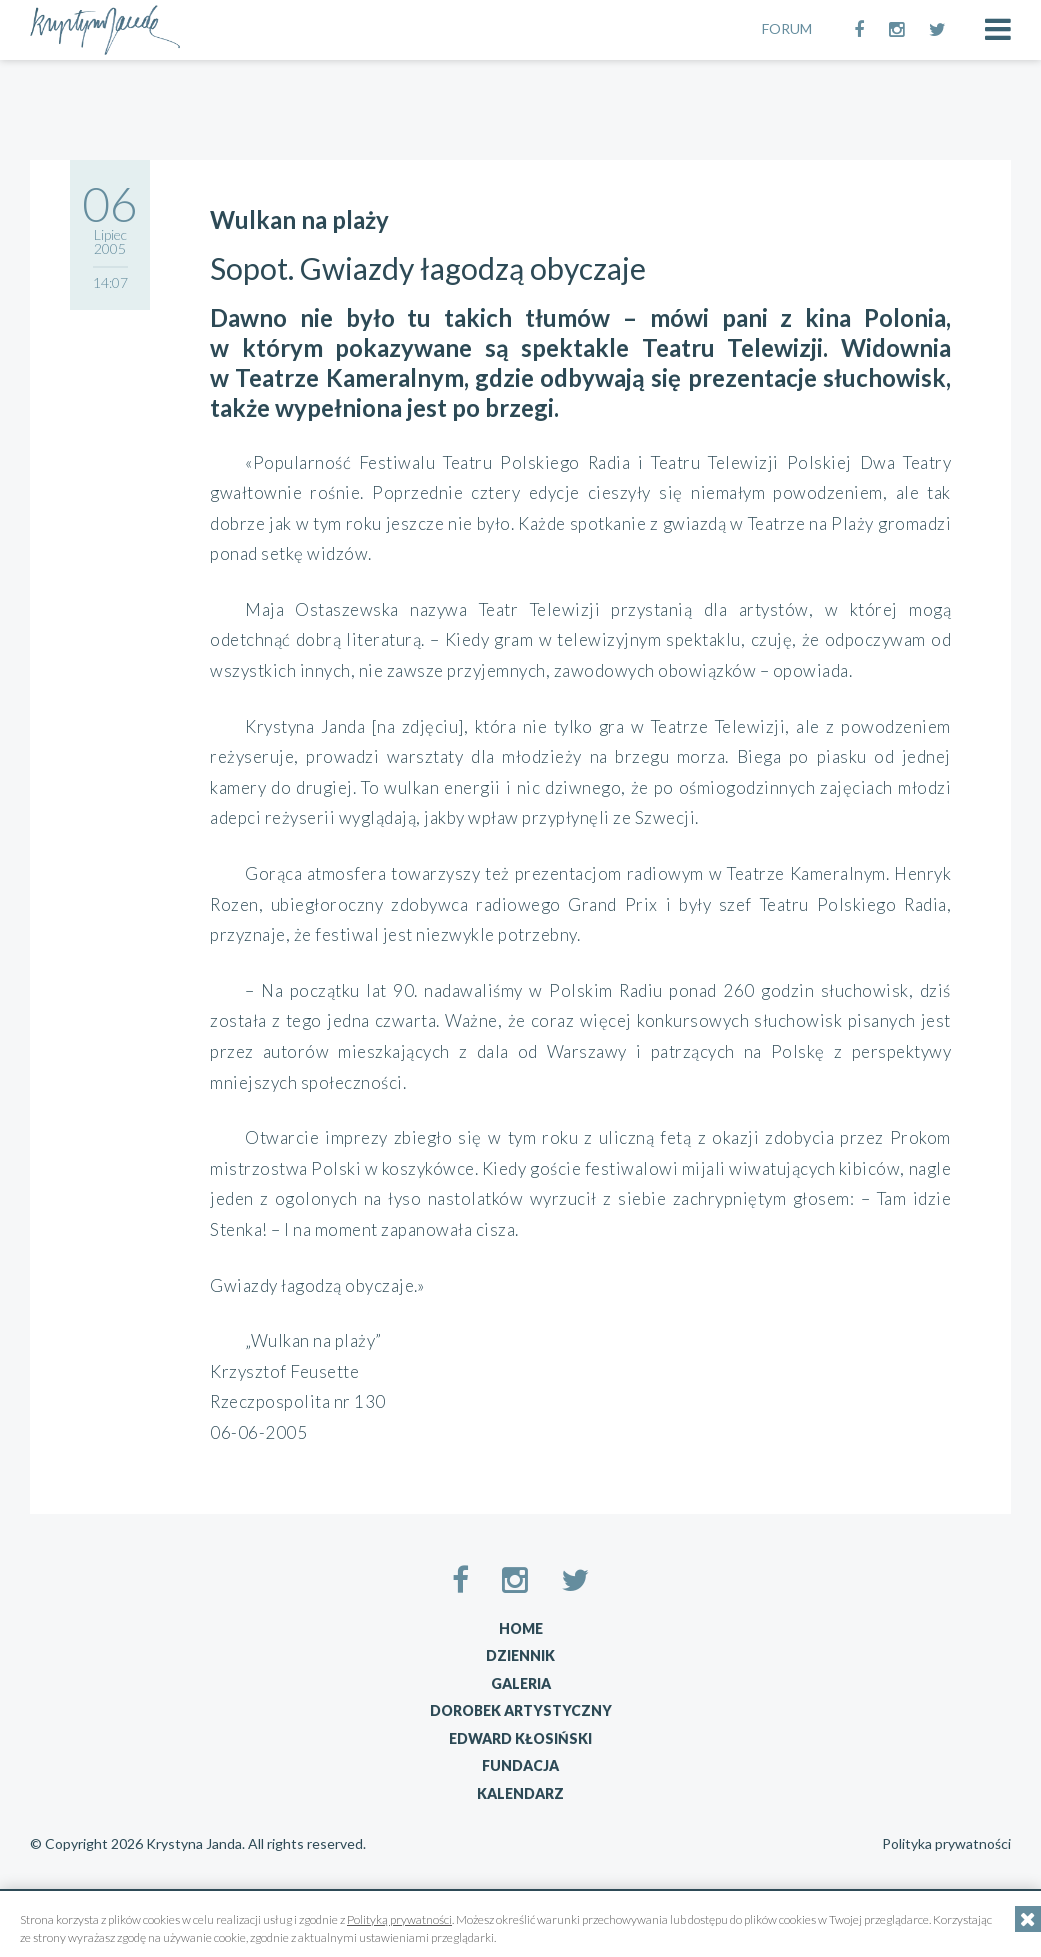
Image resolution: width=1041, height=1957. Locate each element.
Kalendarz (520, 1793)
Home (521, 1628)
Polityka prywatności (946, 1844)
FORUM (787, 28)
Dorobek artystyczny (521, 1710)
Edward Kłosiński (520, 1738)
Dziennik (520, 1655)
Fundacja (520, 1765)
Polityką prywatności (399, 1919)
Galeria (521, 1683)
